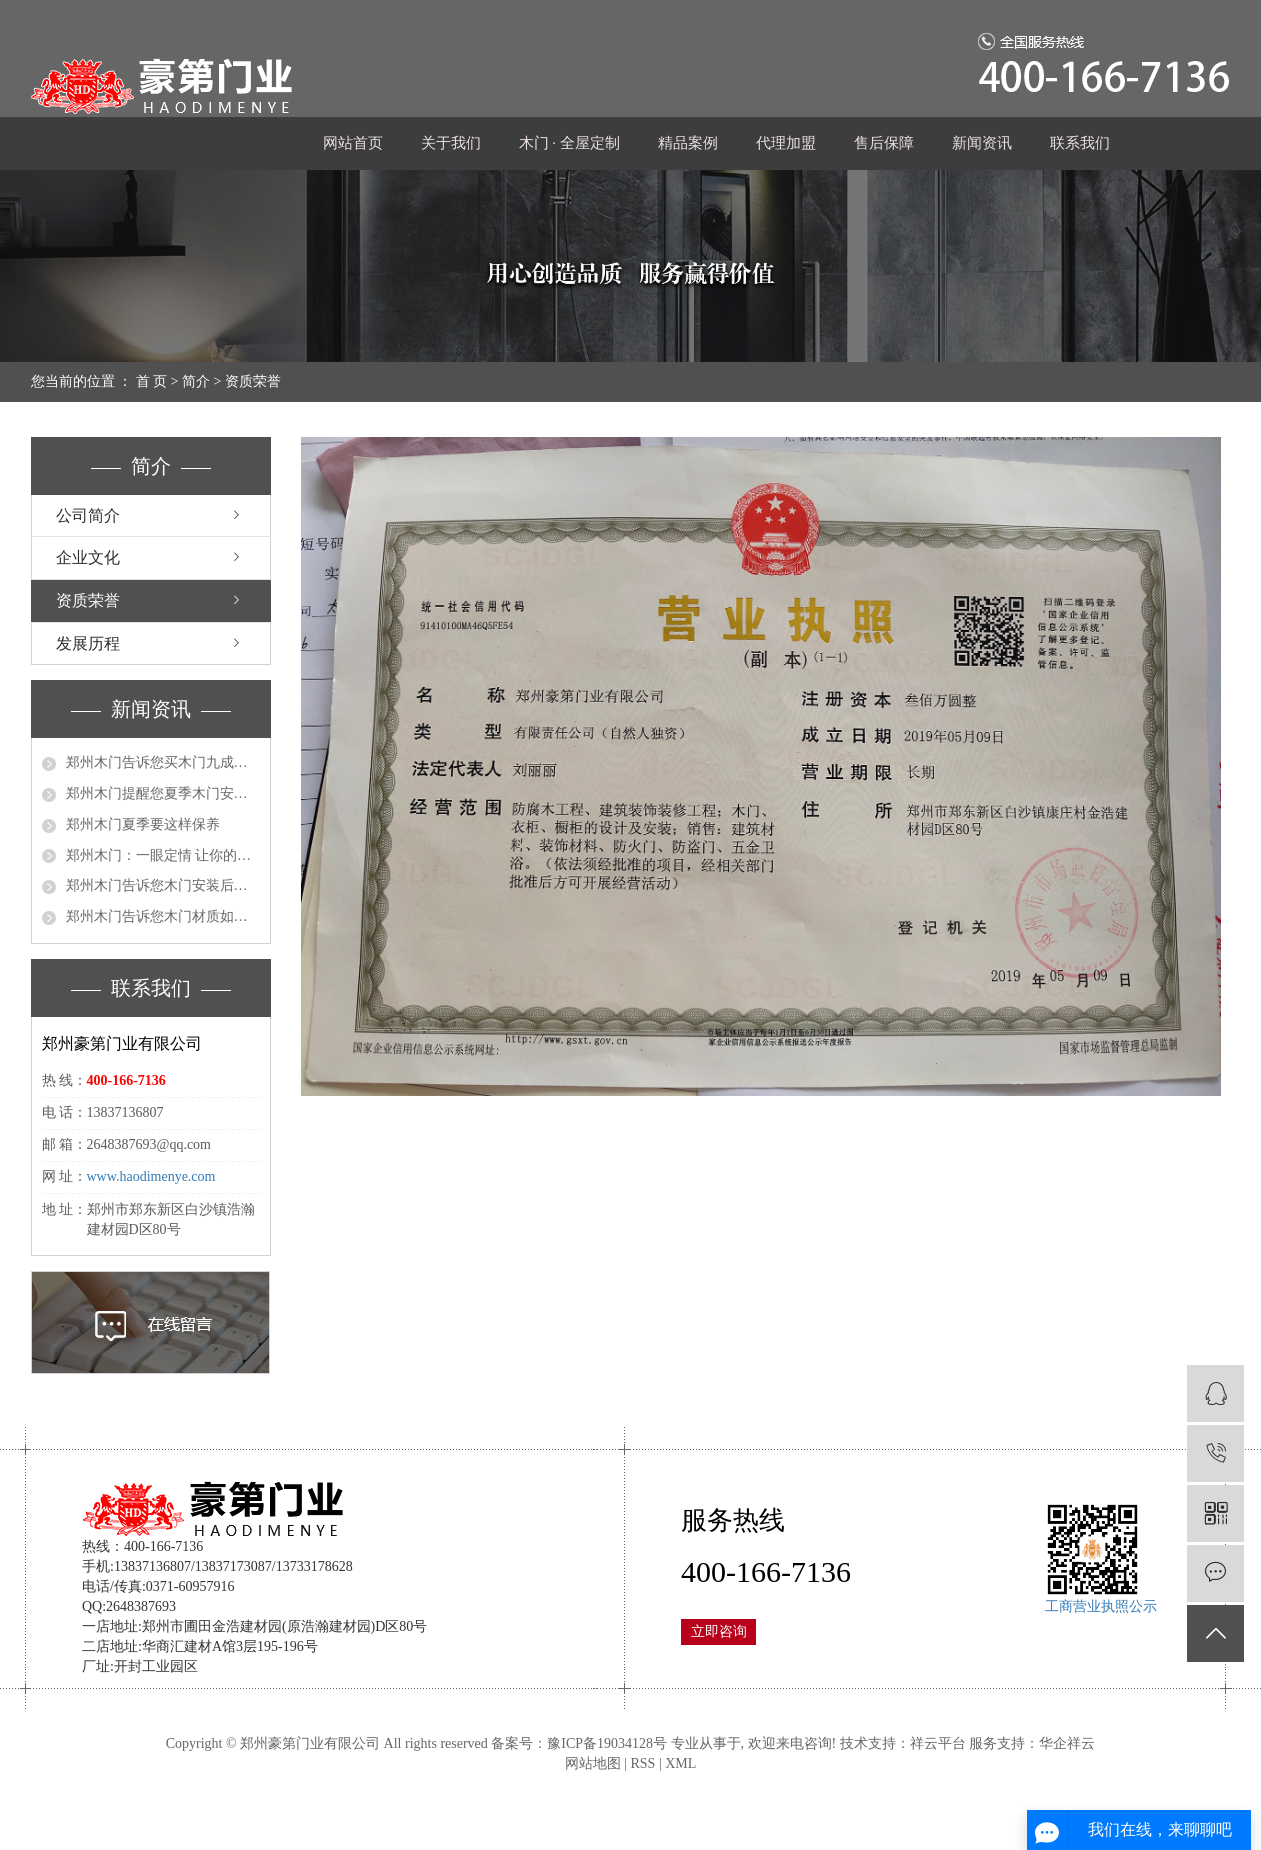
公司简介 (88, 515)
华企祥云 (1067, 1743)
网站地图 (593, 1763)
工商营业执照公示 (1101, 1606)
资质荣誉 (88, 600)
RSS (642, 1763)
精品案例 (688, 143)
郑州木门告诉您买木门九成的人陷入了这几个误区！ (163, 762)
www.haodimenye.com (151, 1176)
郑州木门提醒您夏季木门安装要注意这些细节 (163, 793)
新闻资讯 (982, 143)
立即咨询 (719, 1631)
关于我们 (451, 143)
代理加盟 (786, 143)
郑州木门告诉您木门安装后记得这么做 (163, 885)
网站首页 (353, 143)
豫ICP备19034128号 (607, 1743)
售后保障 (884, 143)
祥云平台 (938, 1743)
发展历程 (88, 643)
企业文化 (88, 557)
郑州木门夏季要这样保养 (143, 824)
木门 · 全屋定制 (569, 143)
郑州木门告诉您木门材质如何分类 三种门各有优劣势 (163, 916)
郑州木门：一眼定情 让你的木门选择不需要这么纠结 (163, 855)
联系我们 (1080, 143)
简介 (196, 381)
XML (680, 1763)
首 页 (152, 381)
